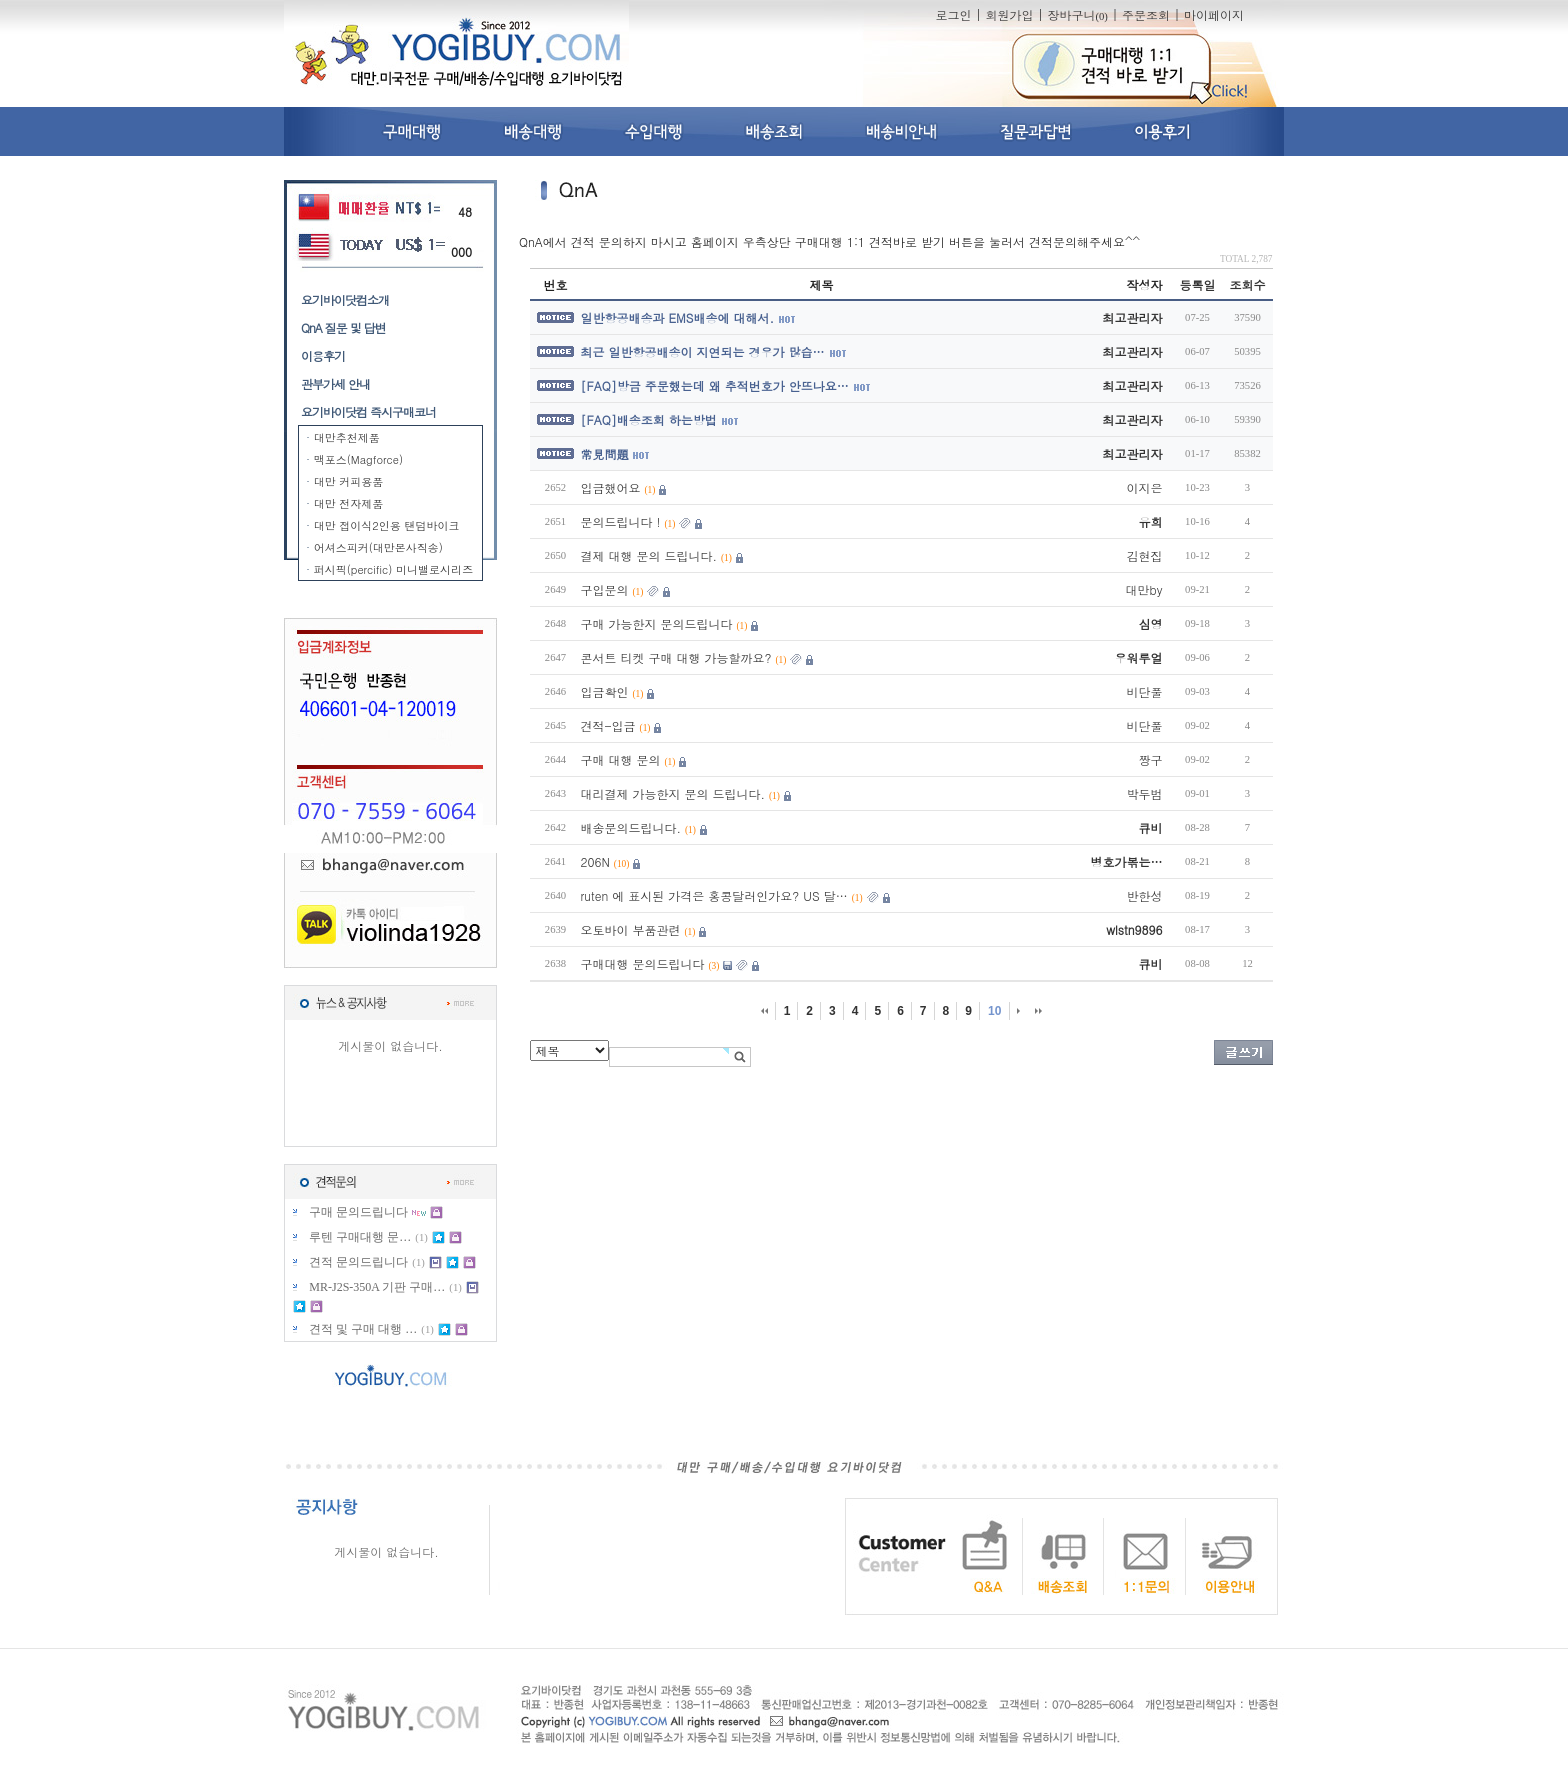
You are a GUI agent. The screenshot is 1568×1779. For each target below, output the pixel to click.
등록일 (1198, 284)
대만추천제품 (347, 437)
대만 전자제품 (349, 503)
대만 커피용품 (349, 481)
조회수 (1248, 284)
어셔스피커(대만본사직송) (378, 547)
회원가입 (1009, 14)
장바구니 (1077, 14)
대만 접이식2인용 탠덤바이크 (387, 525)
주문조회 (1146, 14)
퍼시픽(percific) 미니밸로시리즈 (393, 569)
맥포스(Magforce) (358, 459)
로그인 (953, 14)
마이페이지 (1214, 14)
